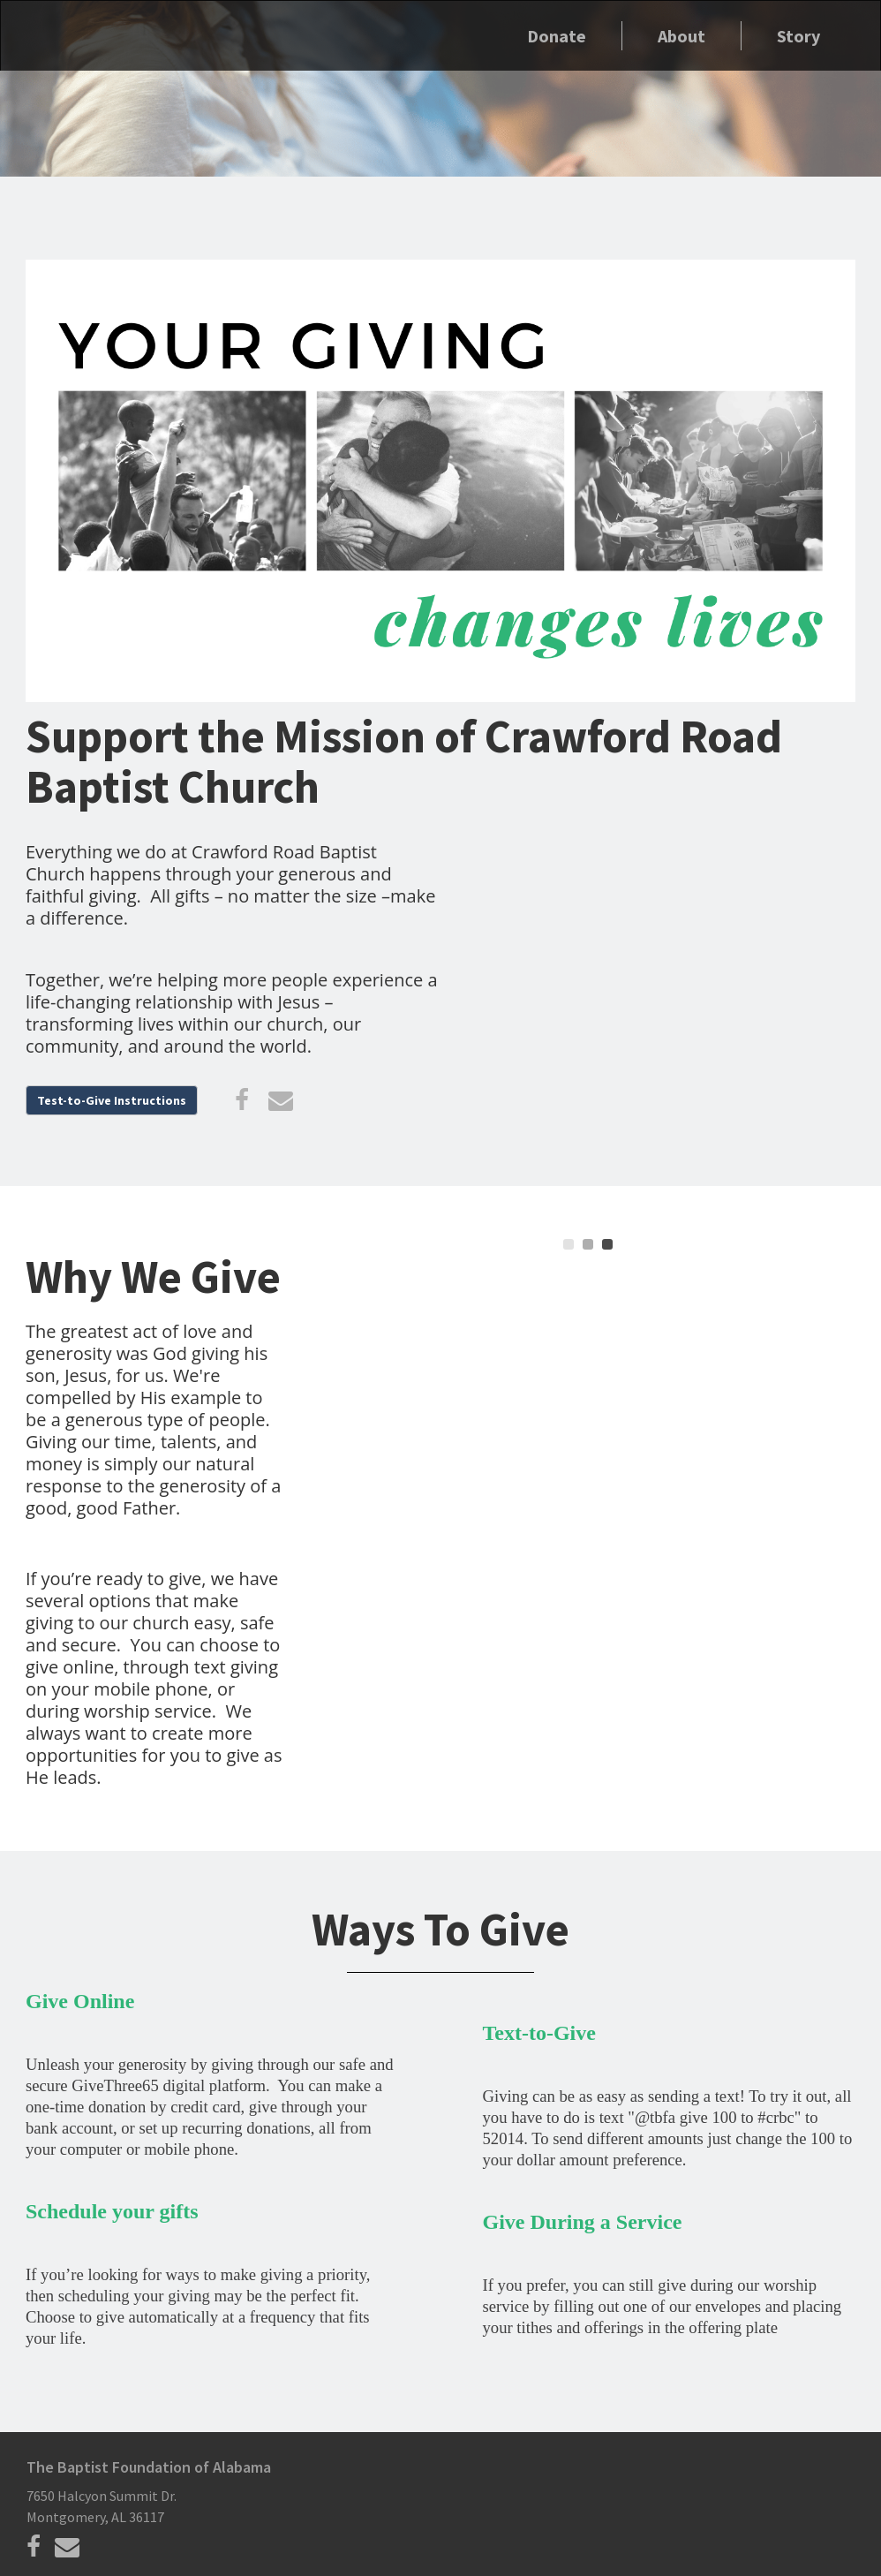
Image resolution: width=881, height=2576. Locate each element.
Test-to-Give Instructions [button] (111, 1100)
